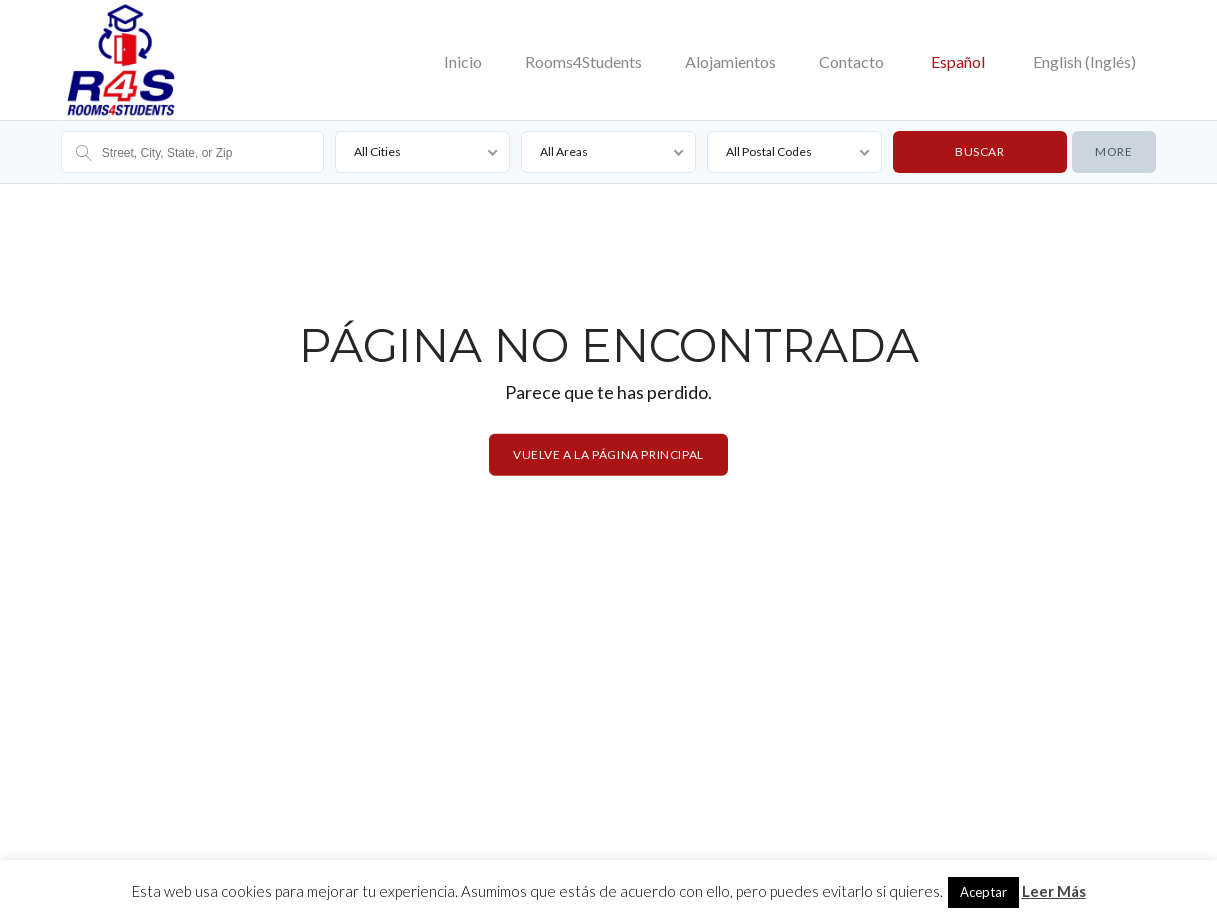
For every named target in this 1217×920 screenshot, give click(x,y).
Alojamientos (730, 61)
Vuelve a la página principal (608, 454)
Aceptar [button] (983, 892)
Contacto (851, 61)
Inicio (463, 61)
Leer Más (1054, 891)
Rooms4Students (583, 61)
